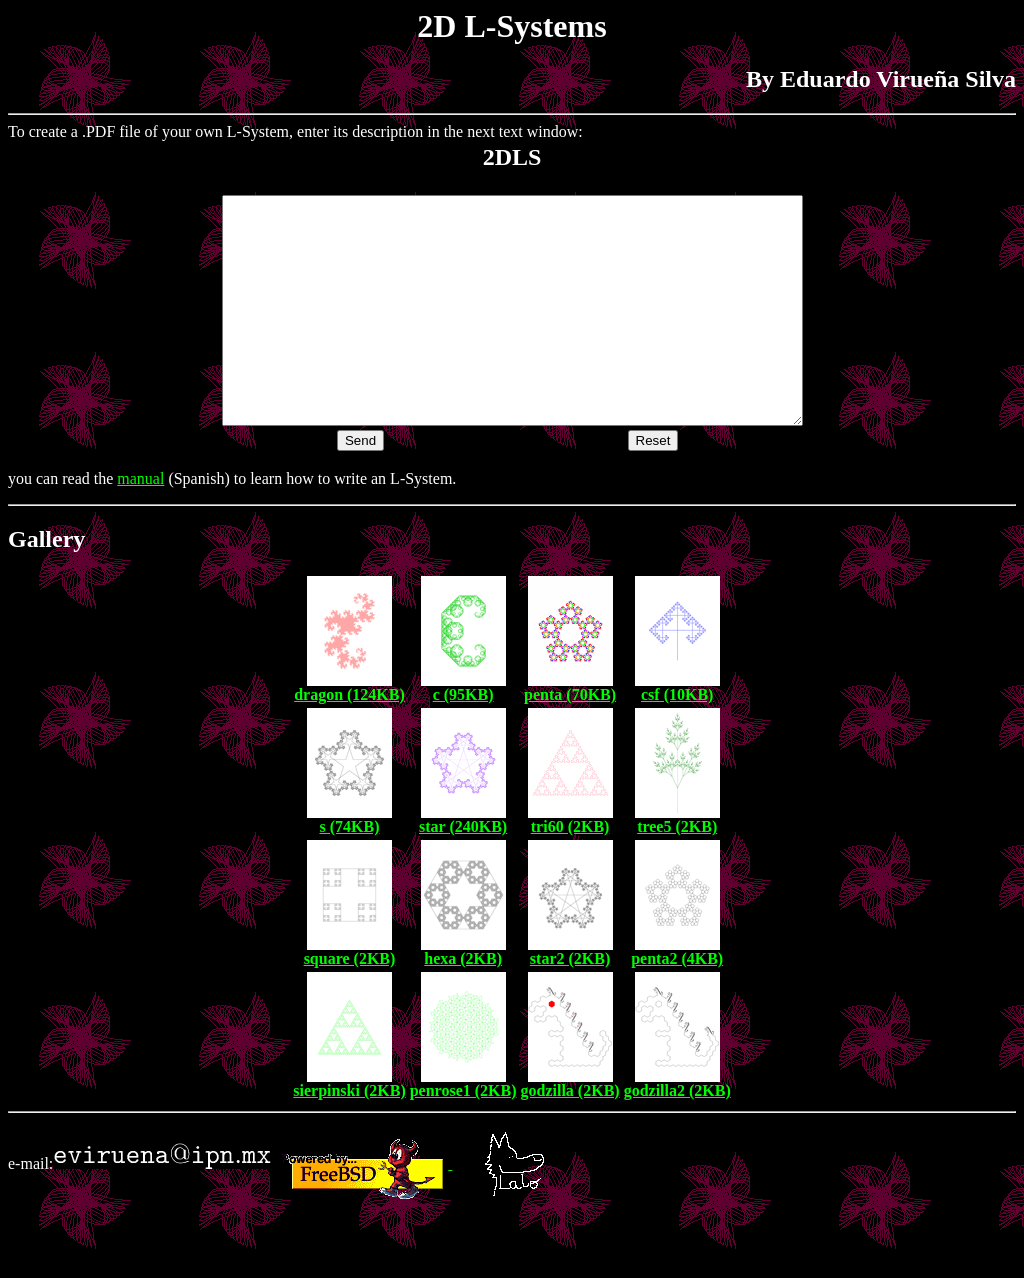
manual (140, 523)
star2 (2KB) (570, 1003)
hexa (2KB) (463, 1003)
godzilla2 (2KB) (677, 1135)
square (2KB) (350, 1003)
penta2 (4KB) (677, 1003)
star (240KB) (463, 871)
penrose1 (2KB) (463, 1135)
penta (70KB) (570, 739)
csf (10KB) (677, 739)
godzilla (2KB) (570, 1135)
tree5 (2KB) (677, 871)
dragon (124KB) (349, 739)
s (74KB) (349, 871)
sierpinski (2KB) (349, 1135)
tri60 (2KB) (570, 871)
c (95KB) (463, 739)
